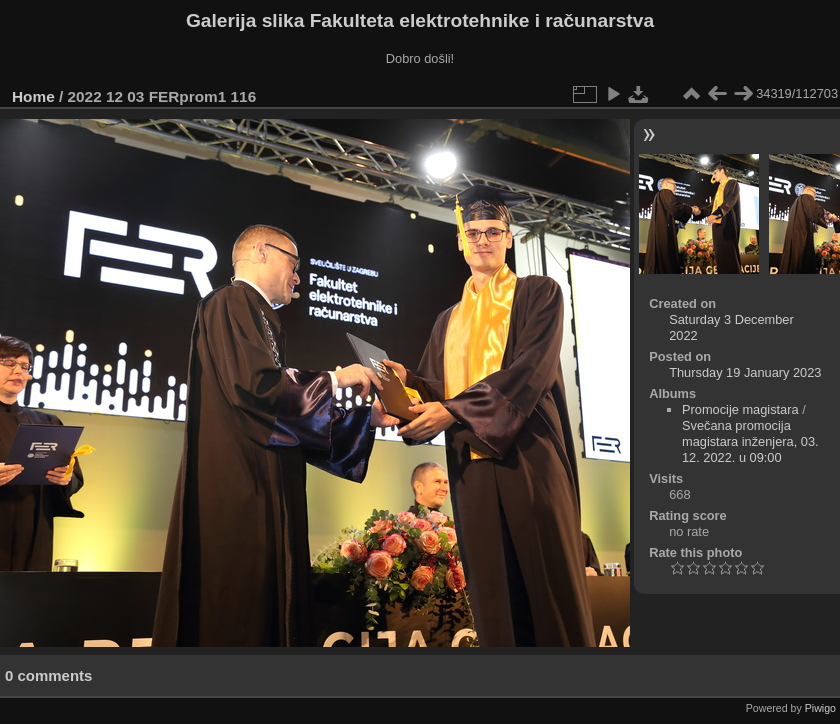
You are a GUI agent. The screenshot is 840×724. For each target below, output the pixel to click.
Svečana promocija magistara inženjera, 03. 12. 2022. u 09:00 (750, 441)
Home (33, 96)
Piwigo (820, 708)
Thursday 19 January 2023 (745, 372)
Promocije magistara (740, 409)
